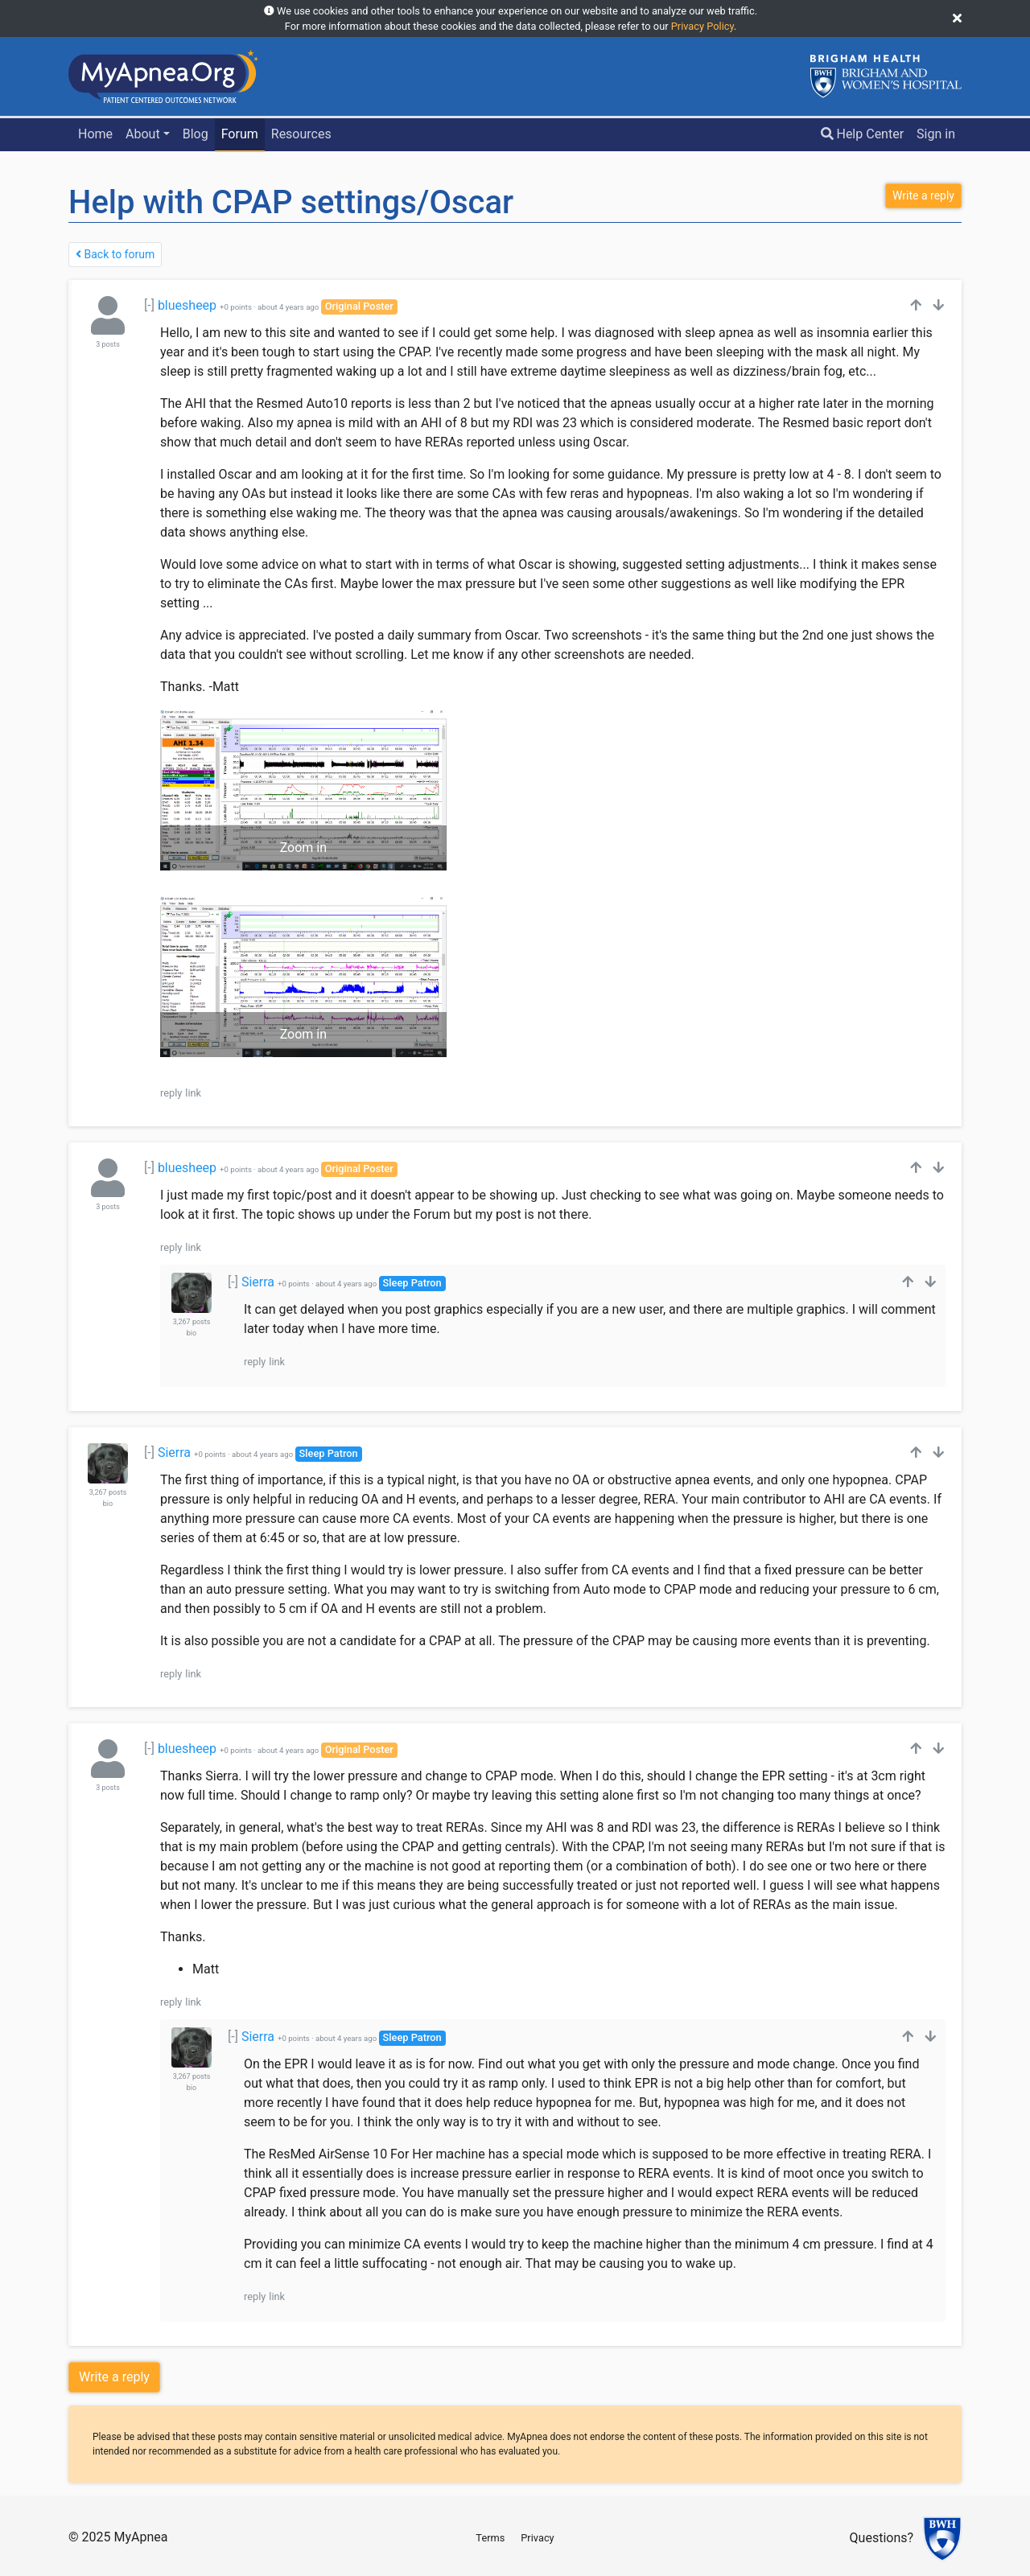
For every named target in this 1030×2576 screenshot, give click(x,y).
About (143, 134)
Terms (490, 2538)
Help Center (862, 134)
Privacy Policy (702, 26)
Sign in (936, 134)
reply (171, 1093)
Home (95, 134)
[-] (149, 305)
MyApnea (140, 2537)
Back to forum (115, 254)
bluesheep (187, 305)
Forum (239, 134)
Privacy (537, 2538)
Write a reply (114, 2377)
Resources (301, 134)
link (193, 1093)
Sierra (257, 1282)
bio (191, 1333)
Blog (195, 134)
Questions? (881, 2538)
